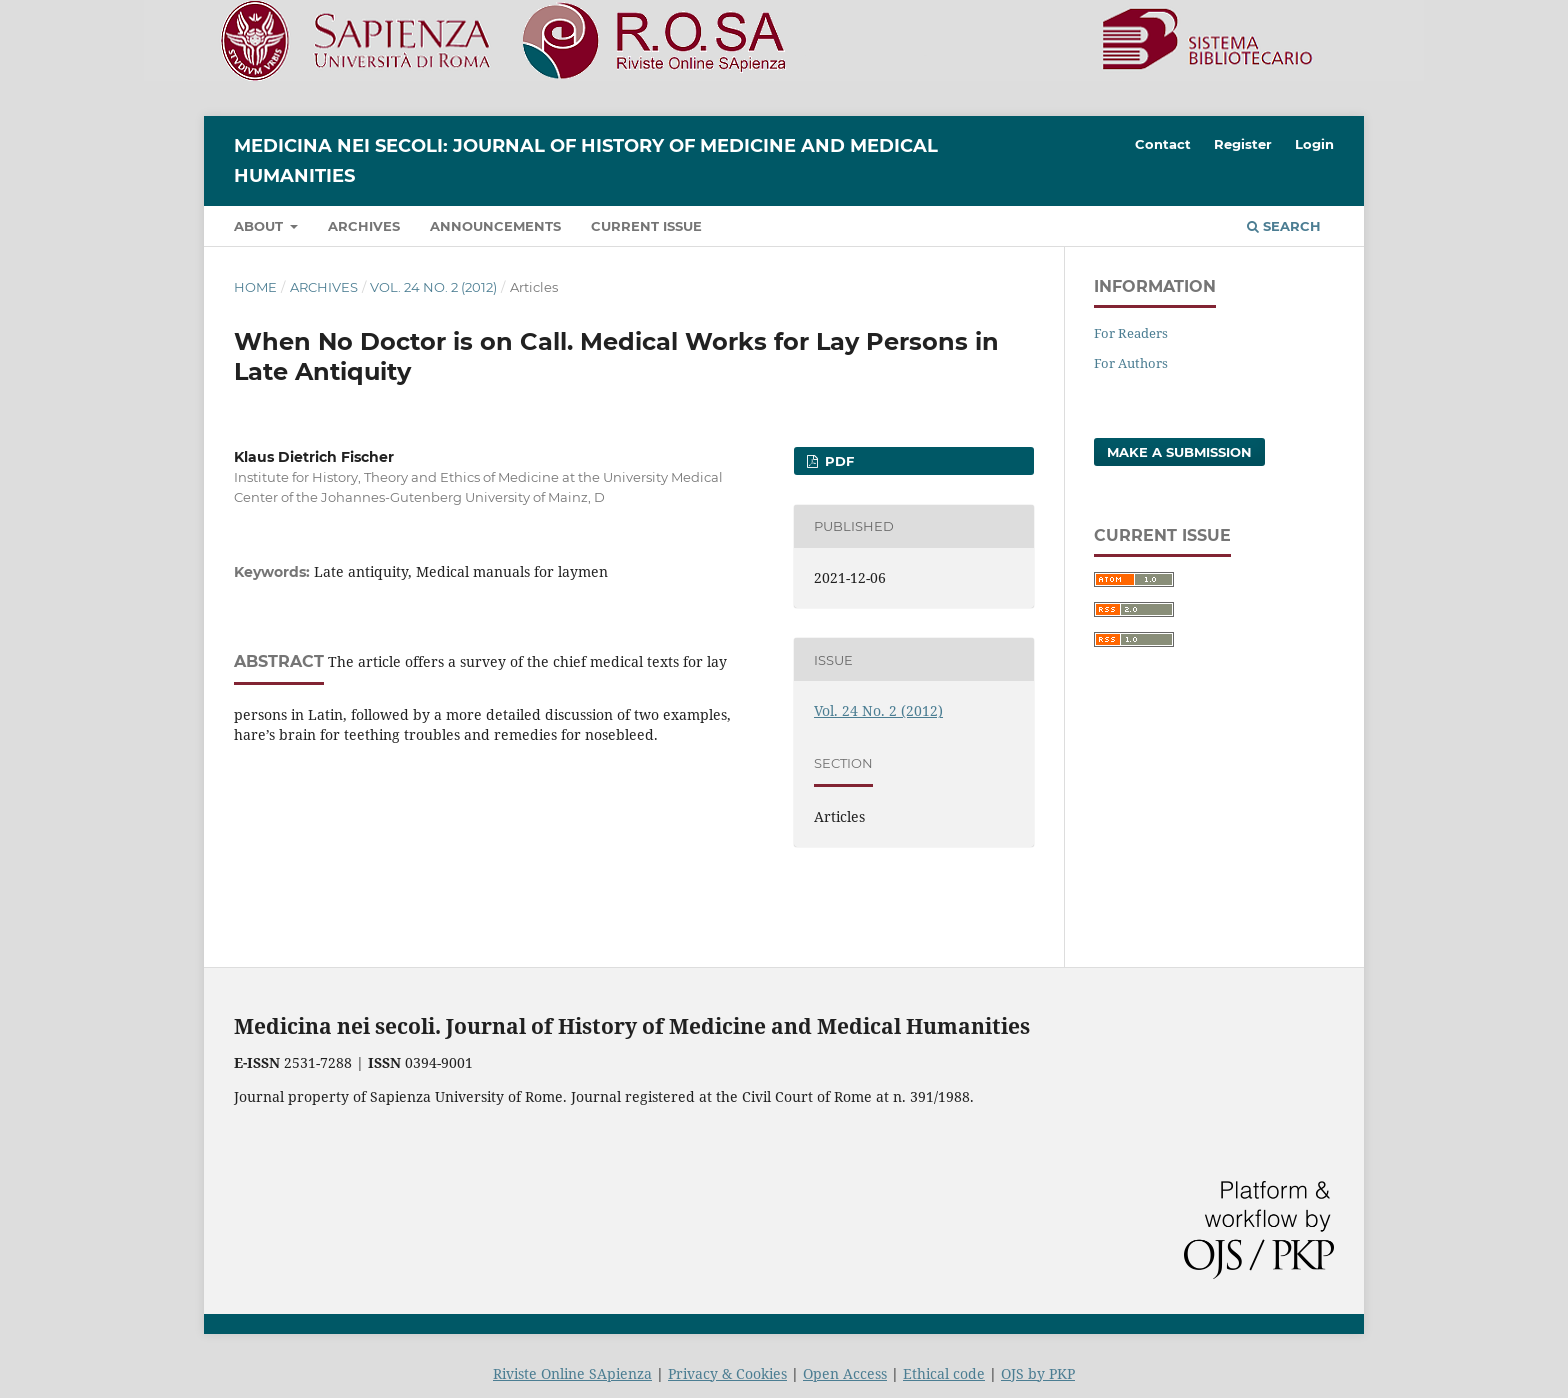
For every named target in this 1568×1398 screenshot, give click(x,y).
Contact (1163, 144)
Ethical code (944, 1373)
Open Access (845, 1373)
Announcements (495, 226)
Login (1314, 144)
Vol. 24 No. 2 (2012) (433, 287)
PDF (837, 461)
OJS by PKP (1038, 1373)
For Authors (1131, 363)
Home (255, 287)
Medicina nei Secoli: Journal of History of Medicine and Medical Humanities (586, 161)
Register (1243, 144)
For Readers (1131, 333)
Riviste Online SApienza (572, 1373)
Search (1284, 226)
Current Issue (646, 226)
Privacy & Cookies (727, 1373)
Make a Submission (1179, 452)
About (260, 226)
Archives (364, 226)
